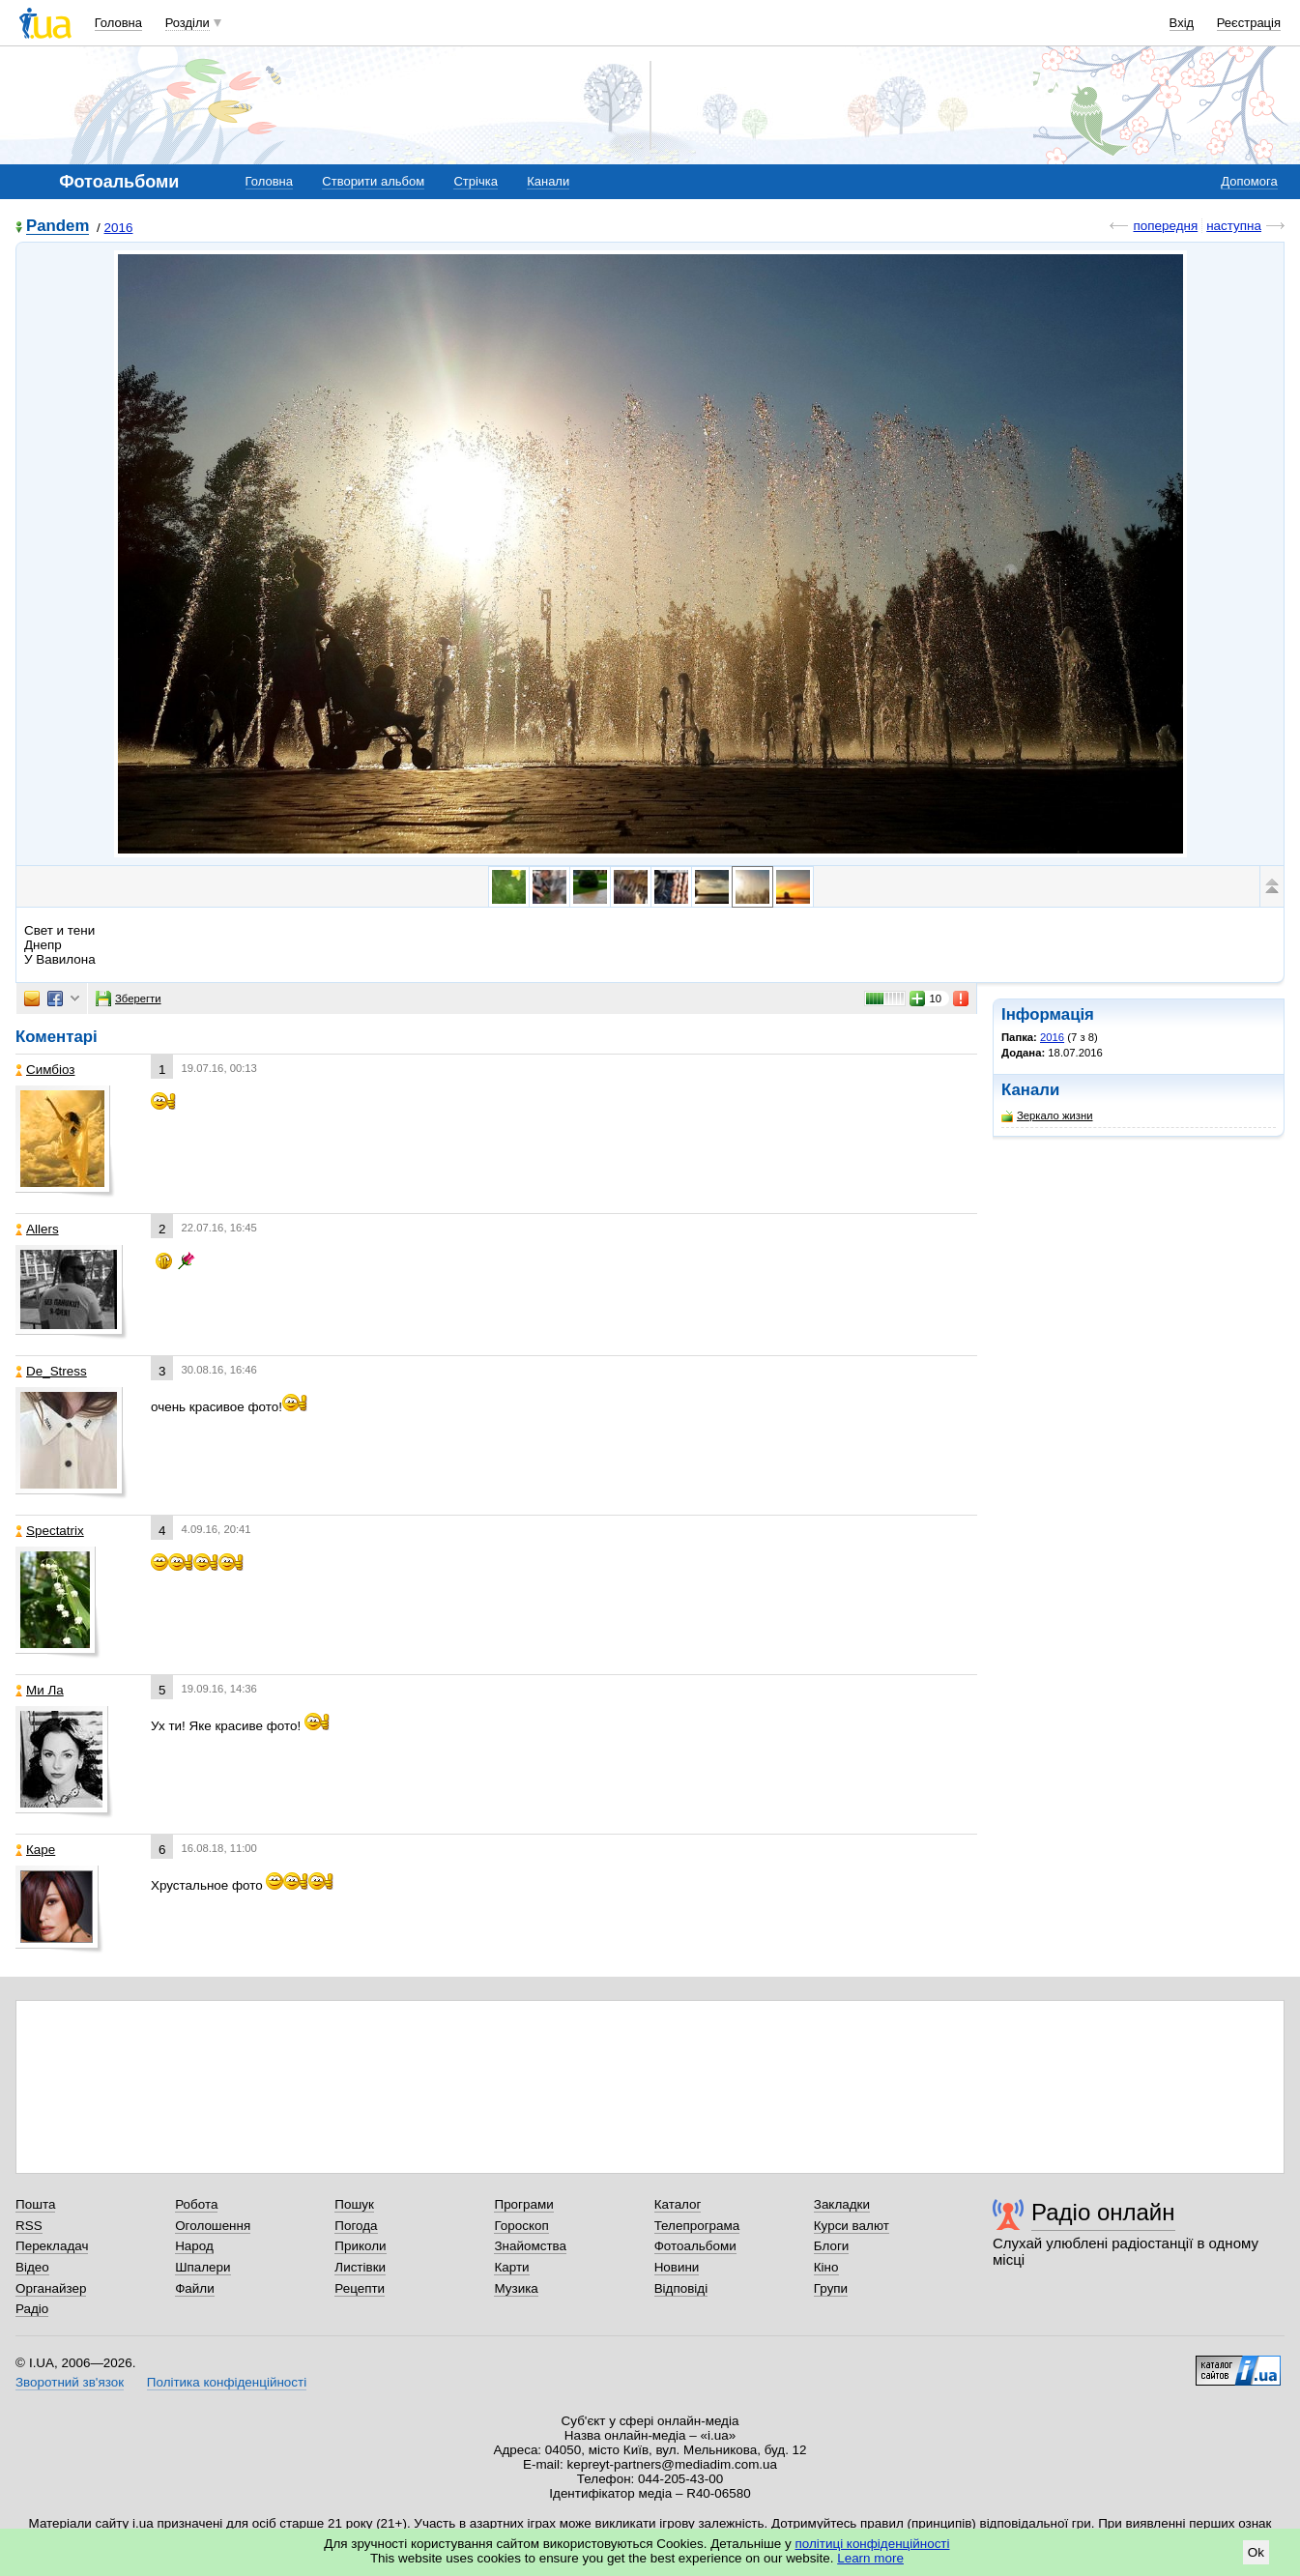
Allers (37, 1229)
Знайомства (530, 2246)
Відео (32, 2267)
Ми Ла (39, 1690)
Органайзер (50, 2288)
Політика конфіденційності (226, 2382)
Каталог (678, 2204)
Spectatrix (49, 1530)
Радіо (31, 2308)
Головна (118, 22)
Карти (511, 2267)
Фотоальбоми (695, 2246)
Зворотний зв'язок (69, 2382)
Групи (831, 2288)
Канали (548, 181)
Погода (355, 2225)
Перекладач (51, 2246)
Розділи (187, 22)
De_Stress (51, 1371)
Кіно (826, 2267)
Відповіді (681, 2288)
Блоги (832, 2246)
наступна (1233, 225)
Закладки (842, 2204)
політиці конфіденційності (872, 2543)
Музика (515, 2288)
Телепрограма (697, 2225)
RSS (29, 2225)
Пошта (35, 2204)
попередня (1165, 225)
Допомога (1249, 181)
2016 (118, 227)
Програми (523, 2204)
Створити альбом (373, 181)
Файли (195, 2288)
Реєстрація (1249, 22)
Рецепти (359, 2288)
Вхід (1182, 22)
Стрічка (475, 181)
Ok (1256, 2552)
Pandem (57, 226)
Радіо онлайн (1103, 2212)
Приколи (360, 2246)
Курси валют (851, 2225)
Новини (677, 2267)
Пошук (354, 2204)
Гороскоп (521, 2225)
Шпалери (202, 2267)
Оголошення (212, 2225)
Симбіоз (44, 1069)
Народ (194, 2246)
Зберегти (128, 998)
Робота (196, 2204)
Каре (35, 1849)
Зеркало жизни (1047, 1116)
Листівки (360, 2267)
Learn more (870, 2558)
